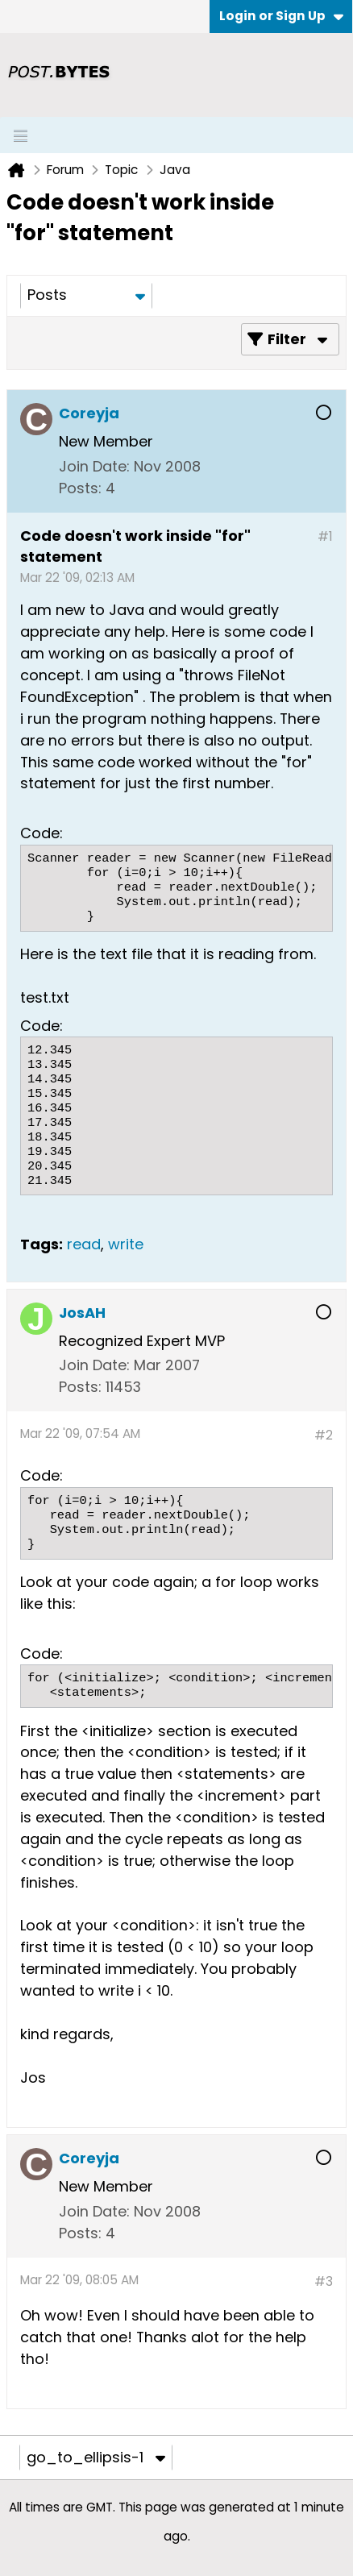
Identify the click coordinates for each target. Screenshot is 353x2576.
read (84, 1244)
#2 (323, 1435)
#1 (325, 536)
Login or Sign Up (281, 15)
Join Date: (94, 466)
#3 (323, 2281)
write (125, 1244)
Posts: (80, 488)
